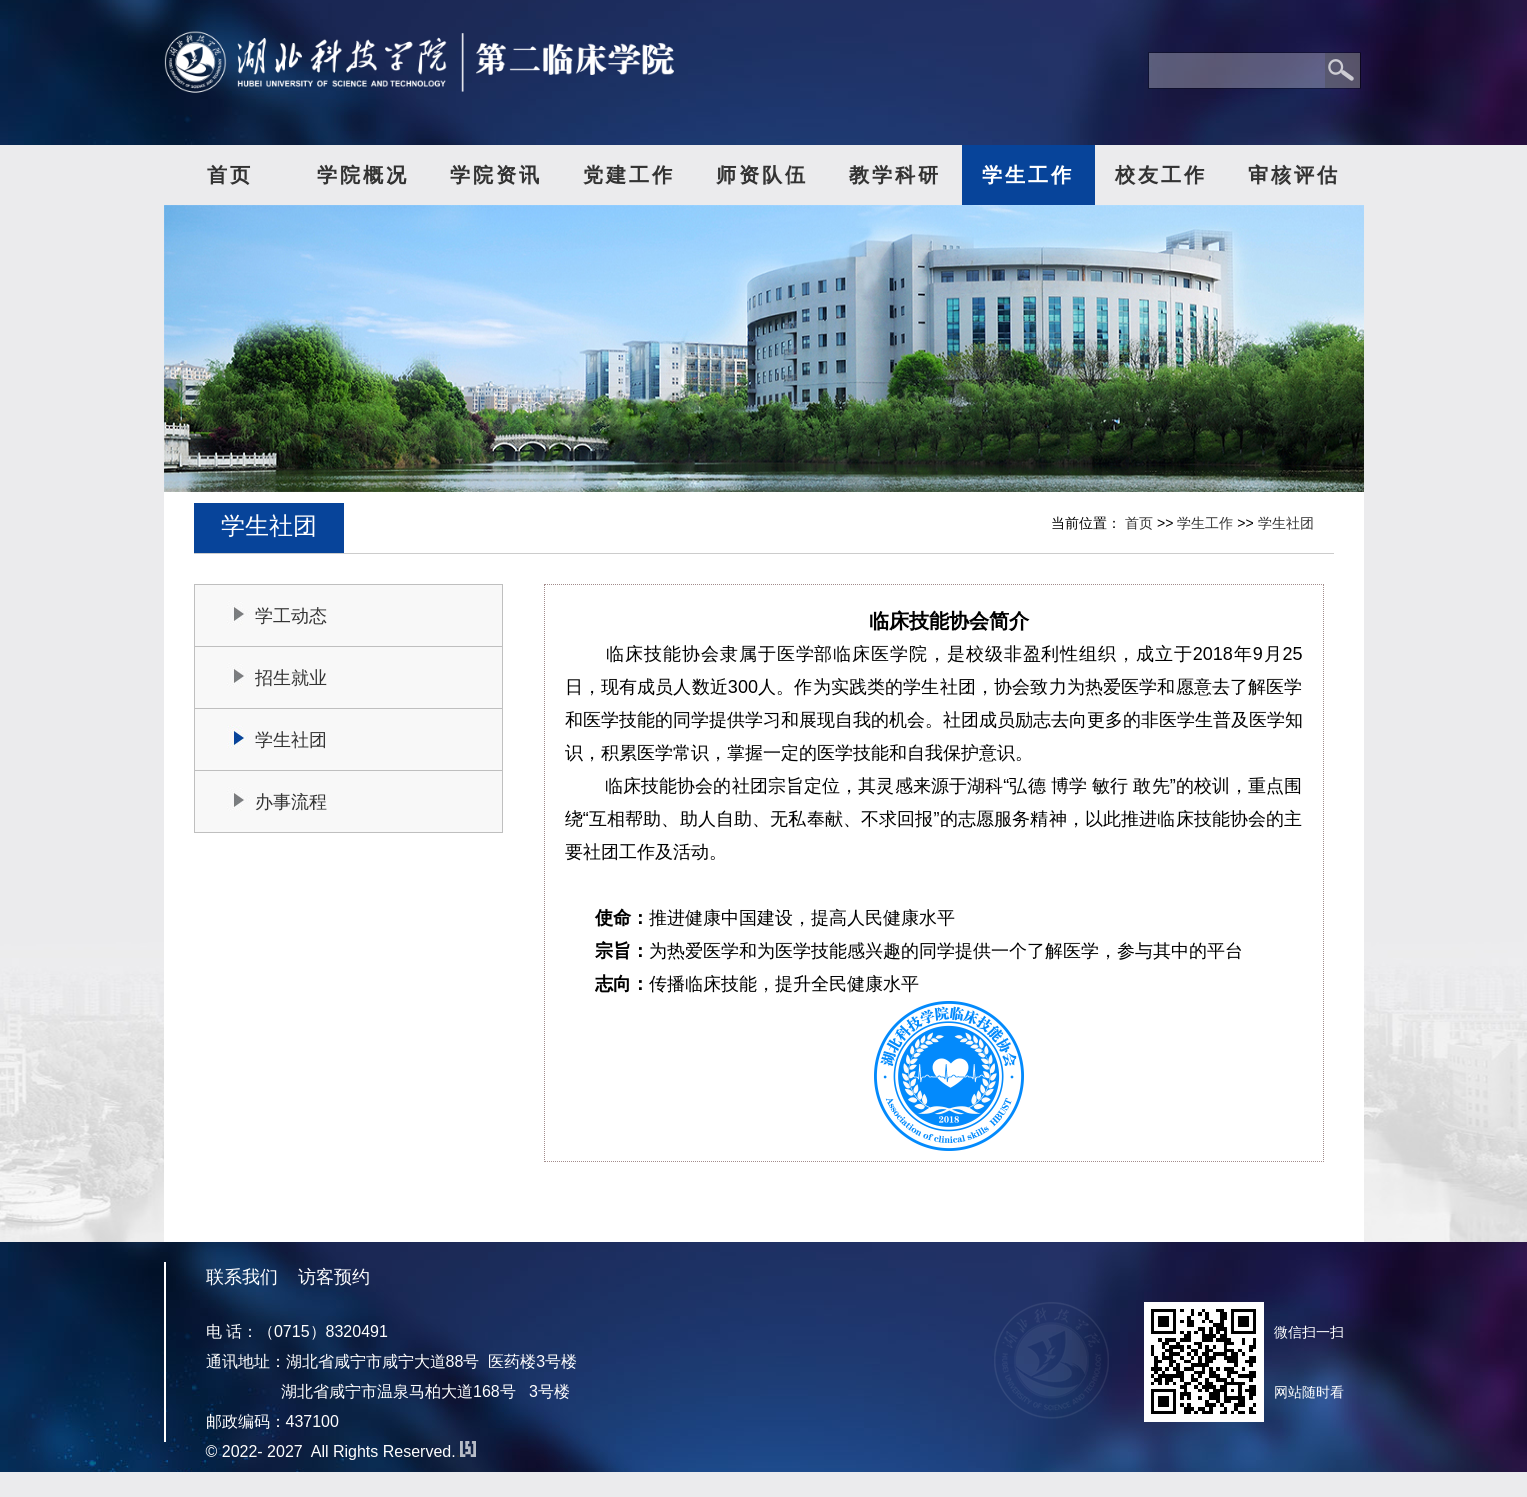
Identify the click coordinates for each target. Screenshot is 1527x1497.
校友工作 (1161, 175)
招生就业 (291, 678)
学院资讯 (496, 175)
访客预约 (334, 1277)
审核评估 (1294, 175)
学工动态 (291, 616)
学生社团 (1286, 523)
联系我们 (242, 1277)
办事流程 (291, 802)
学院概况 (363, 175)
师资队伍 (762, 175)
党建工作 (629, 175)
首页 (230, 175)
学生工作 (1028, 175)
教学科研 (895, 175)
